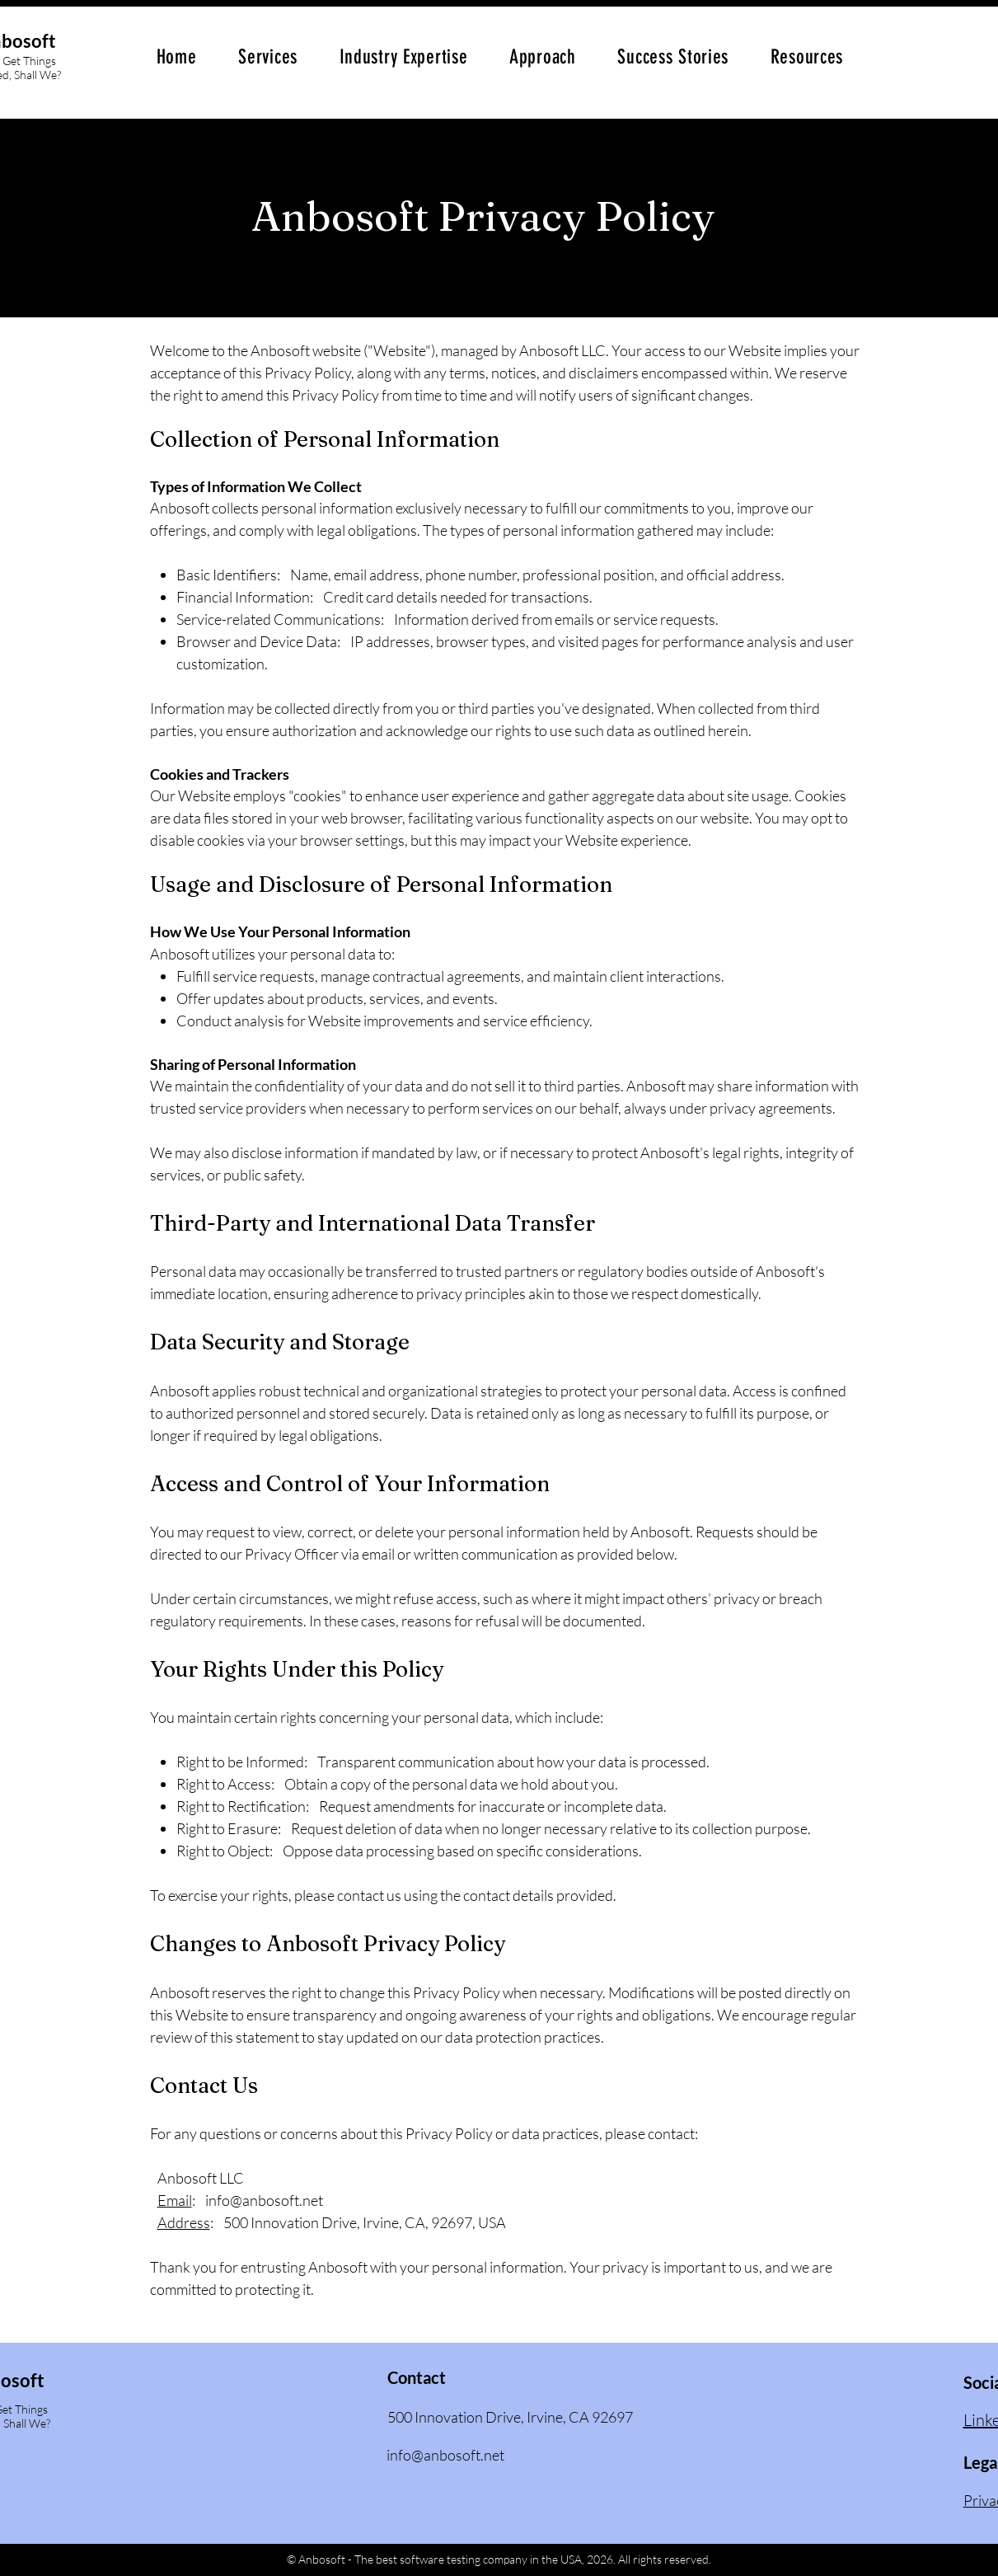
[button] (268, 57)
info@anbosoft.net (264, 2200)
